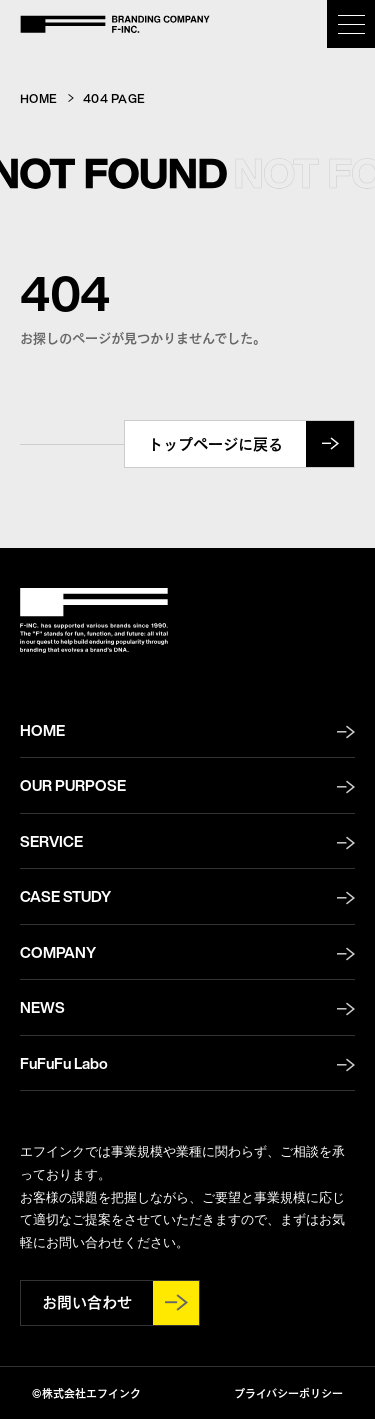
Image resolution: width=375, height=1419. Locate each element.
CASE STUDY (65, 896)
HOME (38, 97)
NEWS (42, 1007)
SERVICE (51, 841)
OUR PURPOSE (73, 785)
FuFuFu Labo (64, 1063)
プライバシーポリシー (288, 1392)
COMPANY (58, 952)
